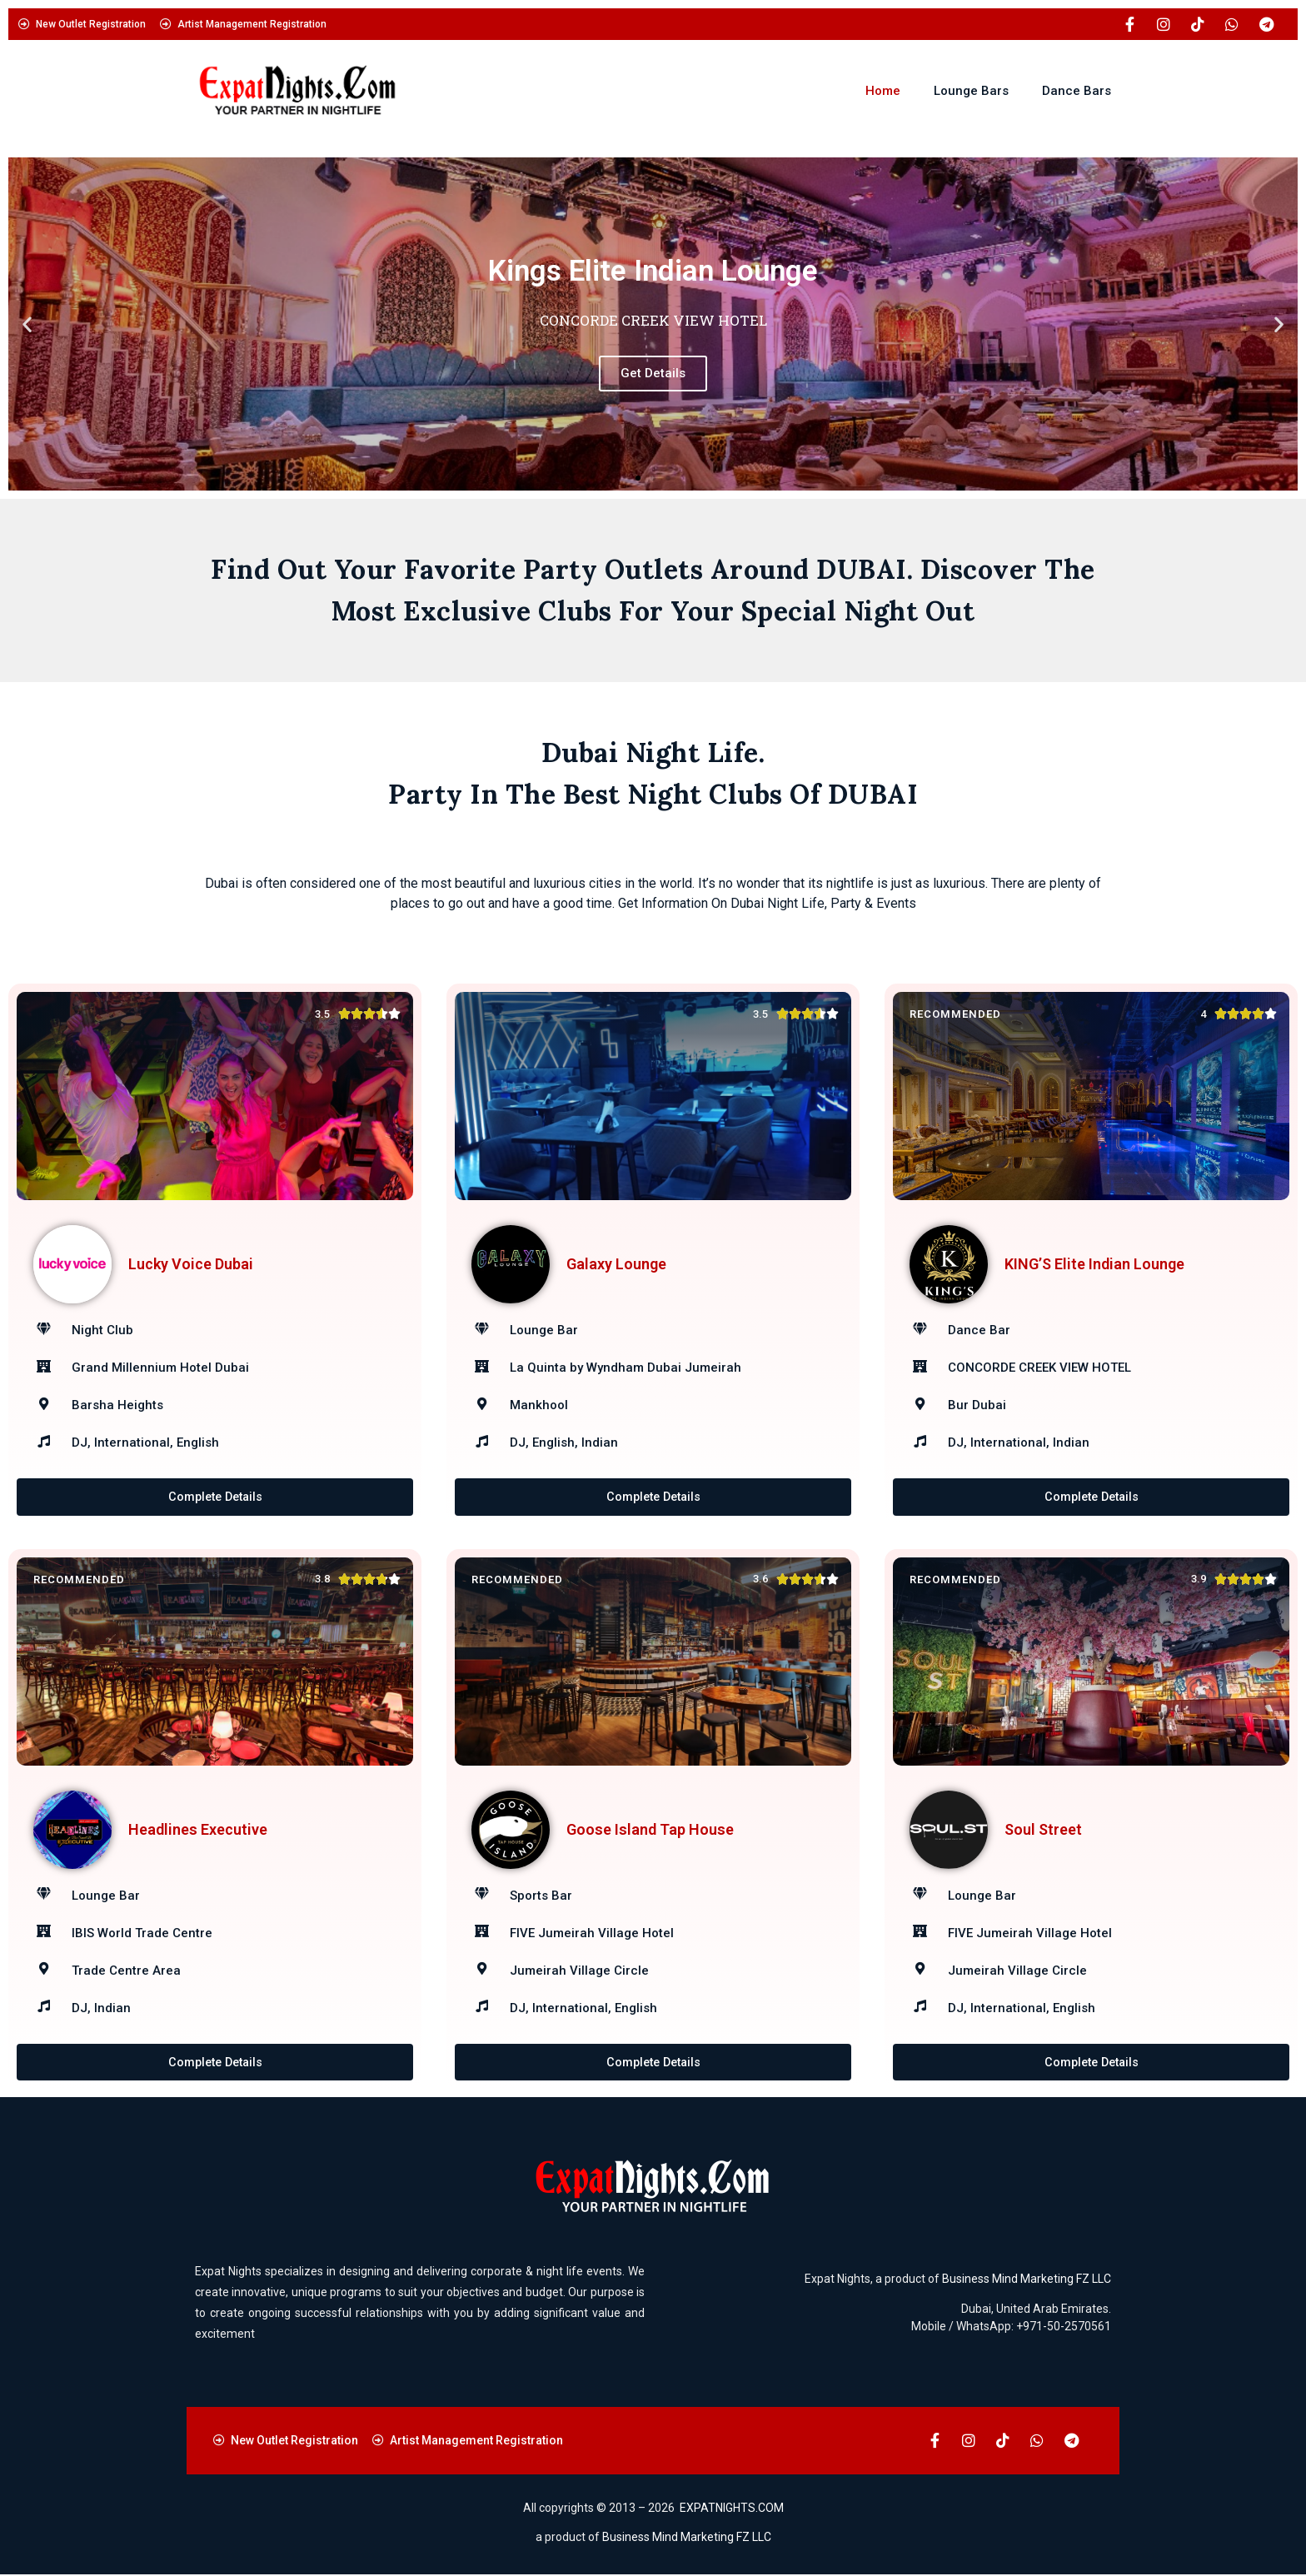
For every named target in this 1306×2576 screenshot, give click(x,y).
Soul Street (1043, 1829)
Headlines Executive (197, 1829)
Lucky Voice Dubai (190, 1264)
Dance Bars (1076, 90)
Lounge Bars (971, 90)
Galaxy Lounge (616, 1264)
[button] (27, 324)
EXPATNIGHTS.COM (732, 2508)
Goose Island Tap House (650, 1829)
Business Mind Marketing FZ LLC (1026, 2280)
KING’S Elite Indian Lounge (1094, 1264)
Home (882, 90)
